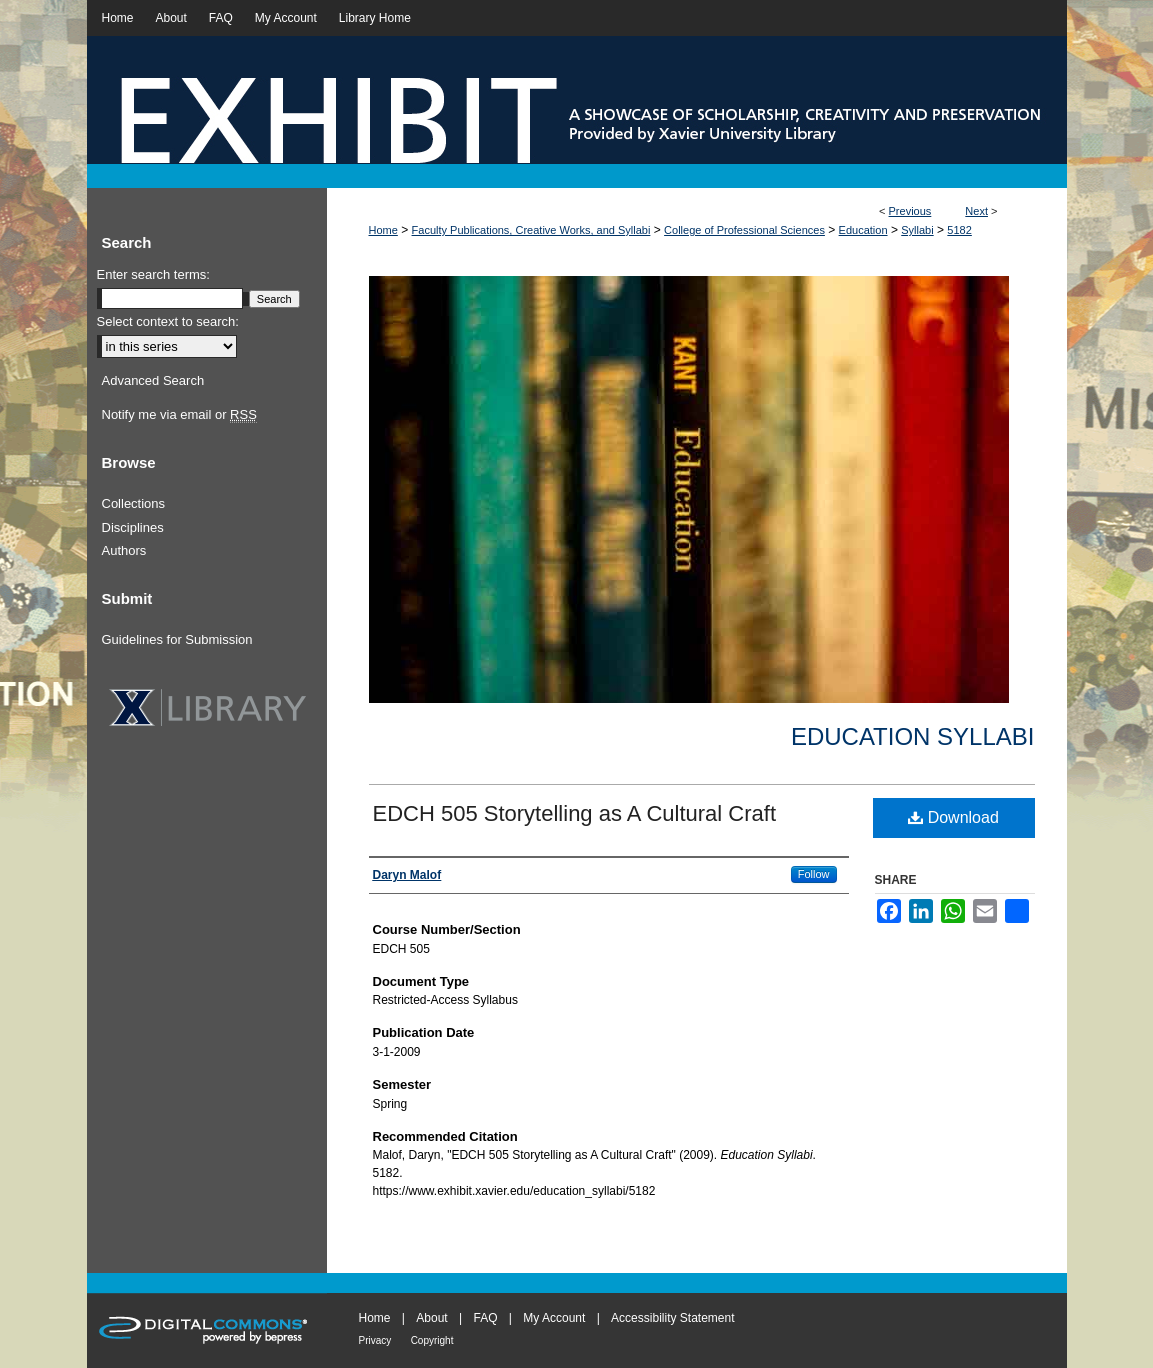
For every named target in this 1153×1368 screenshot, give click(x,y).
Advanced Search (153, 380)
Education (863, 230)
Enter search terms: (153, 274)
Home (383, 230)
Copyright (432, 1340)
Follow (814, 874)
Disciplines (133, 527)
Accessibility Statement (672, 1318)
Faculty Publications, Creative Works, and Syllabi (531, 230)
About (431, 1318)
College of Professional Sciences (744, 230)
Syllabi (917, 230)
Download (953, 817)
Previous (910, 211)
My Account (554, 1318)
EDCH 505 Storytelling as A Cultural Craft (575, 813)
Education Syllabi (913, 736)
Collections (134, 503)
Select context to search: (168, 321)
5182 (959, 230)
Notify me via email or (179, 415)
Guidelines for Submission (177, 639)
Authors (124, 550)
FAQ (485, 1318)
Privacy (375, 1340)
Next (976, 211)
